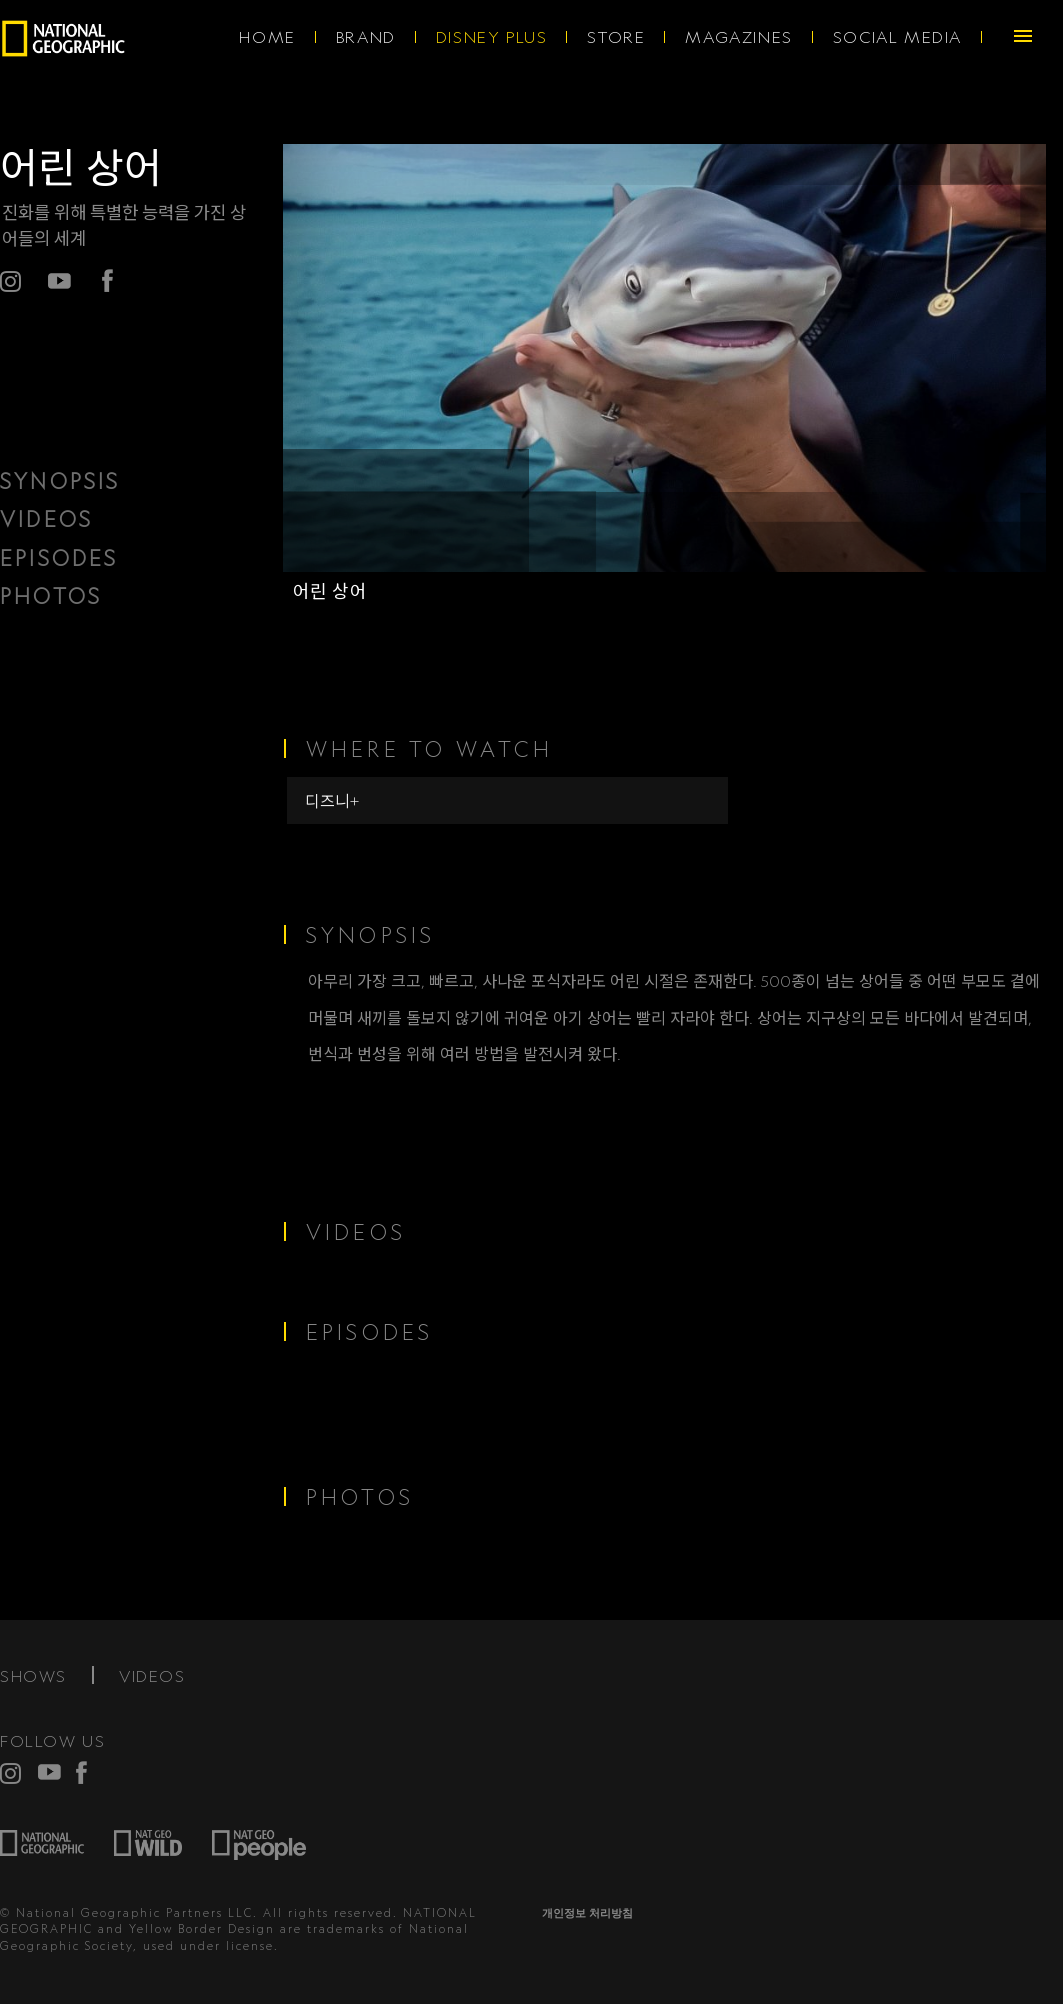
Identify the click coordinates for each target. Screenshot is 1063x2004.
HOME (267, 37)
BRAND (366, 37)
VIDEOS (46, 519)
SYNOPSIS (60, 481)
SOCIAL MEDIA (897, 37)
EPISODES (59, 558)
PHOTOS (51, 596)
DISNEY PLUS (492, 37)
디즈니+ (332, 801)
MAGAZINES (738, 37)
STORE (616, 37)
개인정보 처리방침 (587, 1913)
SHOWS (33, 1676)
